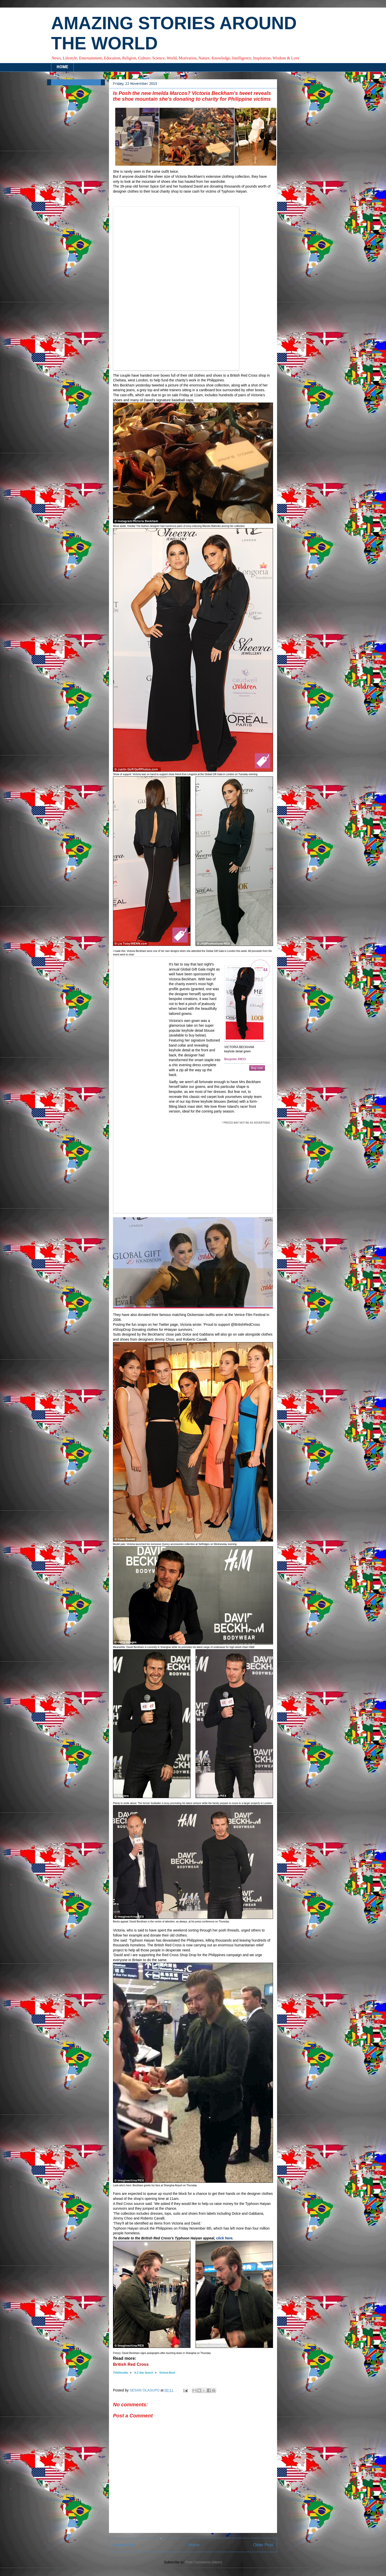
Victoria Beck (167, 2372)
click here (224, 2238)
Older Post (263, 2545)
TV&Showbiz (120, 2372)
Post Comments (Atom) (203, 2562)
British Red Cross (131, 2364)
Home (194, 2545)
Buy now (257, 1068)
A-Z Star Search (143, 2372)
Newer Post (124, 2545)
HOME (62, 67)
